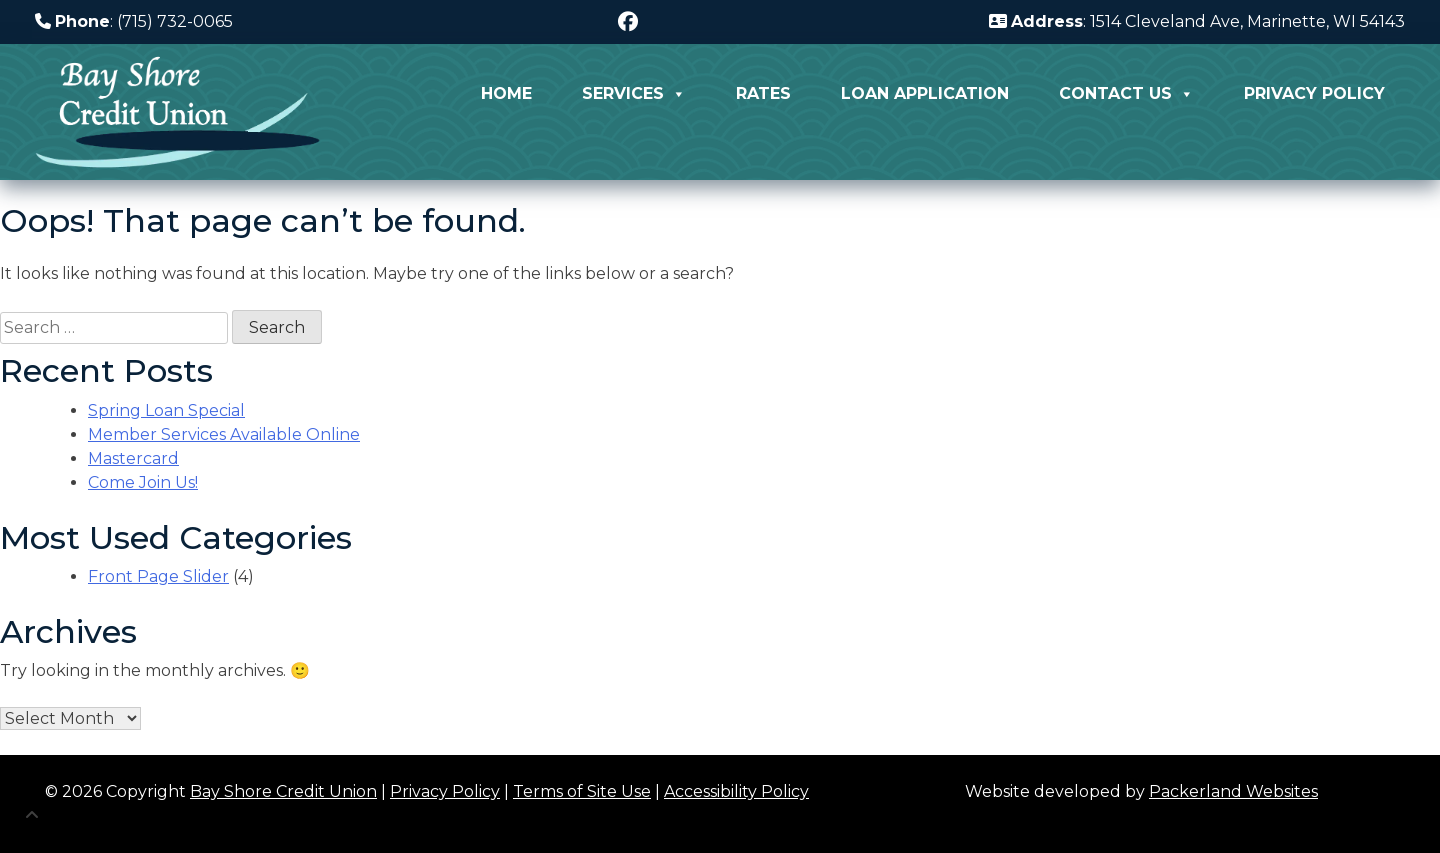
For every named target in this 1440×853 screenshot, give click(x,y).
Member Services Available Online (224, 434)
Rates (763, 93)
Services (634, 94)
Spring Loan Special (166, 410)
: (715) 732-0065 (134, 21)
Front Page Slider (158, 576)
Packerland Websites (1233, 791)
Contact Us (1126, 94)
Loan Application (925, 93)
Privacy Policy (1314, 93)
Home (506, 93)
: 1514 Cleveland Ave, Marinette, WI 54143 (1197, 21)
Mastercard (133, 458)
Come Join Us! (143, 482)
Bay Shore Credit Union (283, 791)
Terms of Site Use (582, 791)
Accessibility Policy (736, 791)
